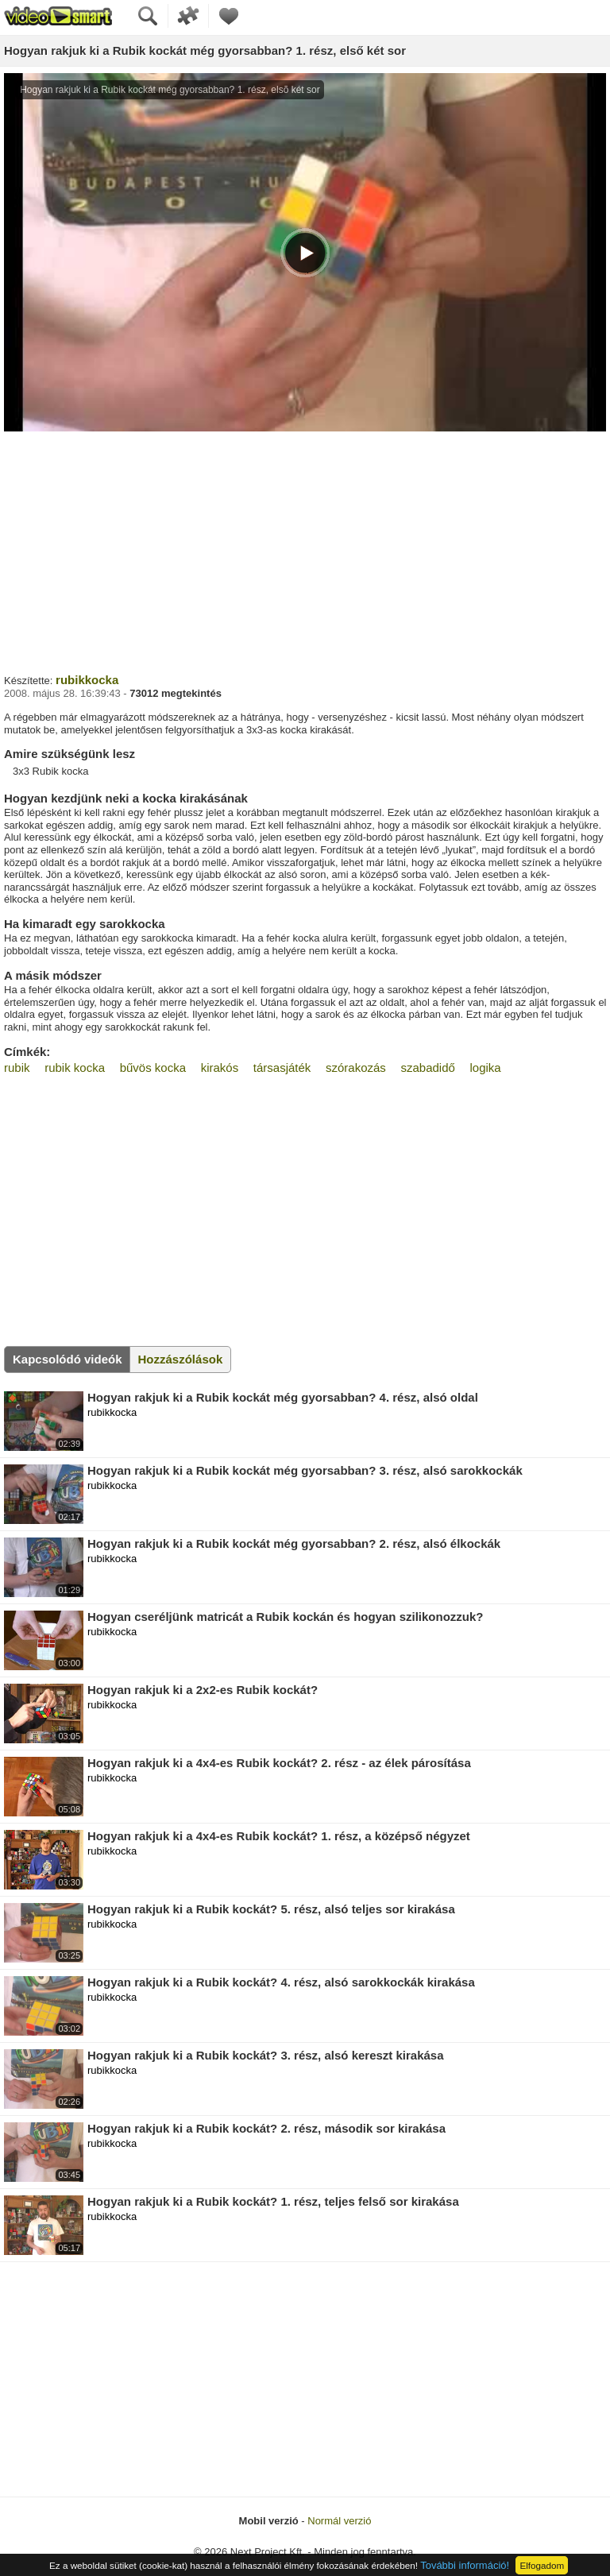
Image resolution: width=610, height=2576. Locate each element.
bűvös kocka (153, 1067)
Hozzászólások (180, 1359)
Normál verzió (339, 2521)
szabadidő (427, 1067)
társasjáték (282, 1067)
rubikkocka (87, 680)
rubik (17, 1067)
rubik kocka (74, 1067)
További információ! (464, 2565)
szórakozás (356, 1067)
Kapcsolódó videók (67, 1359)
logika (484, 1067)
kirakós (220, 1067)
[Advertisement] (305, 550)
